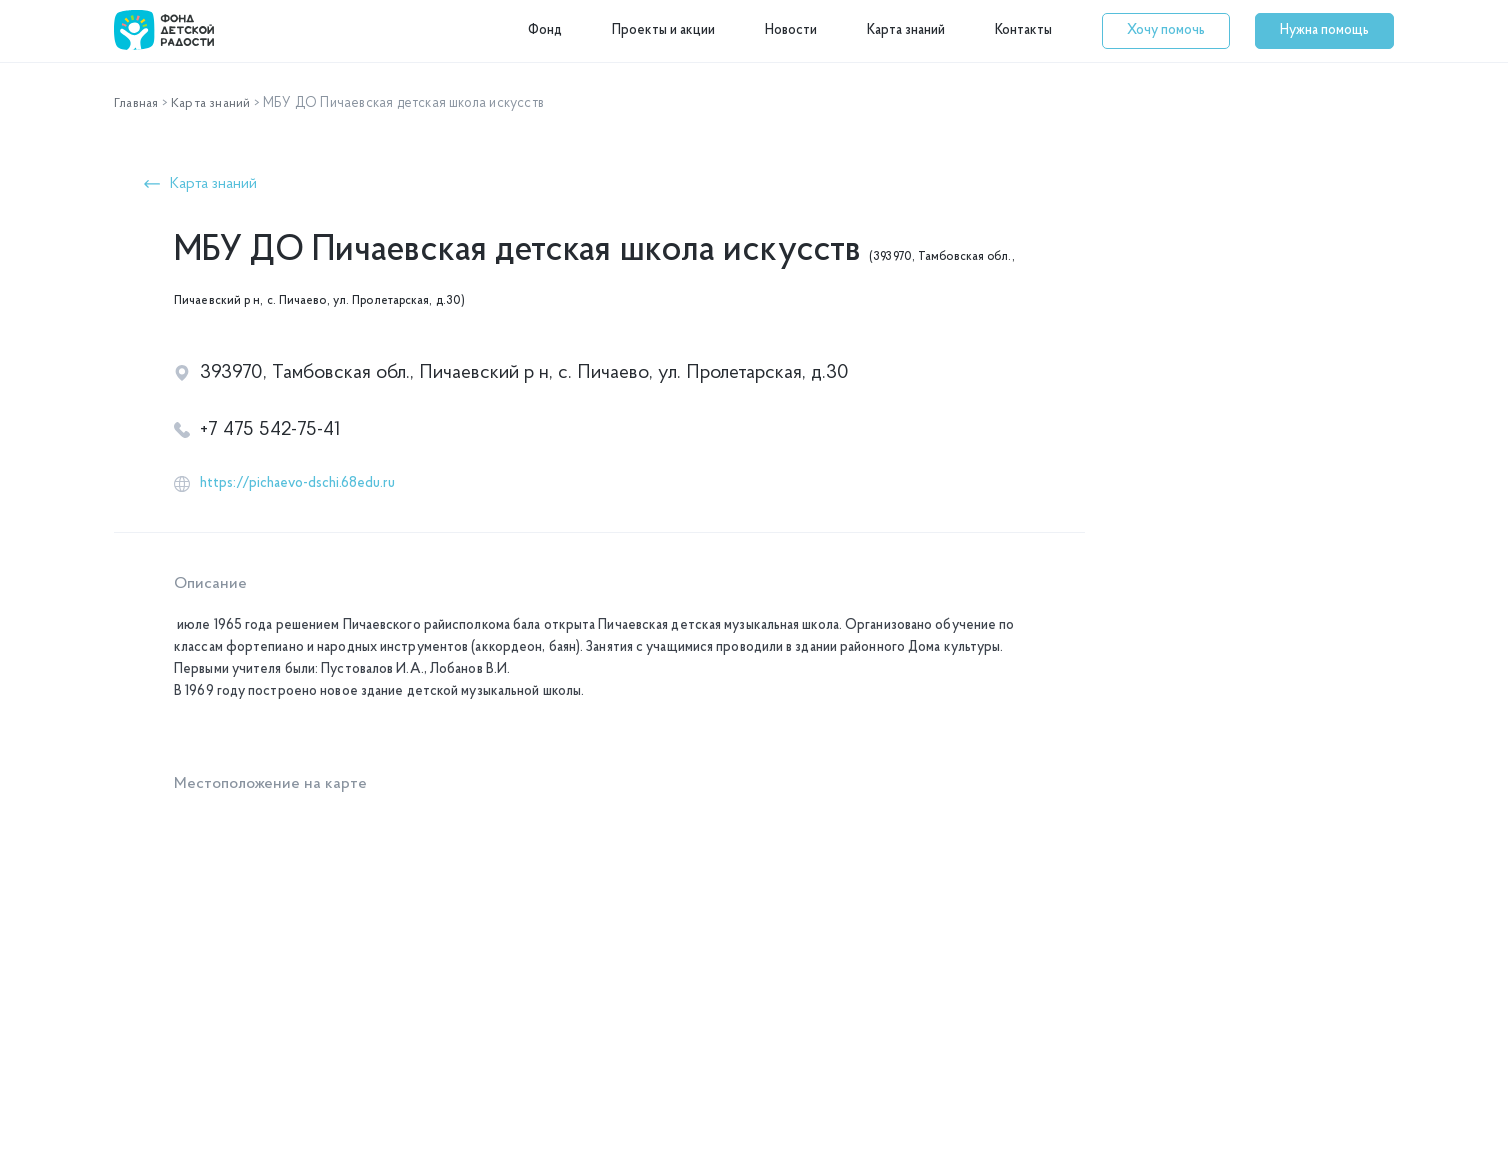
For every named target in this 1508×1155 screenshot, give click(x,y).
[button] (1166, 31)
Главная (137, 103)
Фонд (545, 30)
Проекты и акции (663, 30)
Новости (791, 30)
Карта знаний (906, 30)
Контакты (1023, 30)
